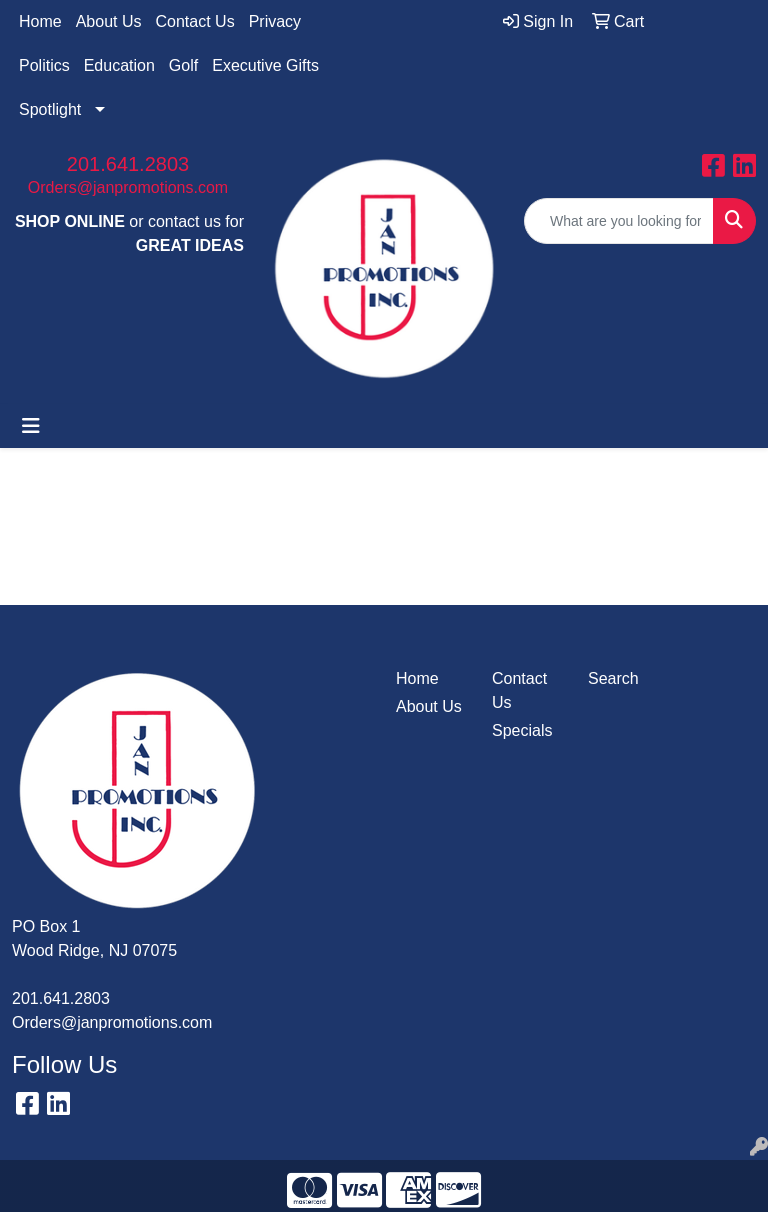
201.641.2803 (128, 164)
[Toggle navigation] (31, 426)
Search (613, 678)
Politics (44, 65)
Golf (183, 65)
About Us (109, 21)
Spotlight (50, 109)
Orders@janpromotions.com (128, 187)
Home (40, 21)
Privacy (275, 21)
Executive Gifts (265, 65)
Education (119, 65)
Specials (522, 730)
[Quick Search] (619, 221)
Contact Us (195, 21)
